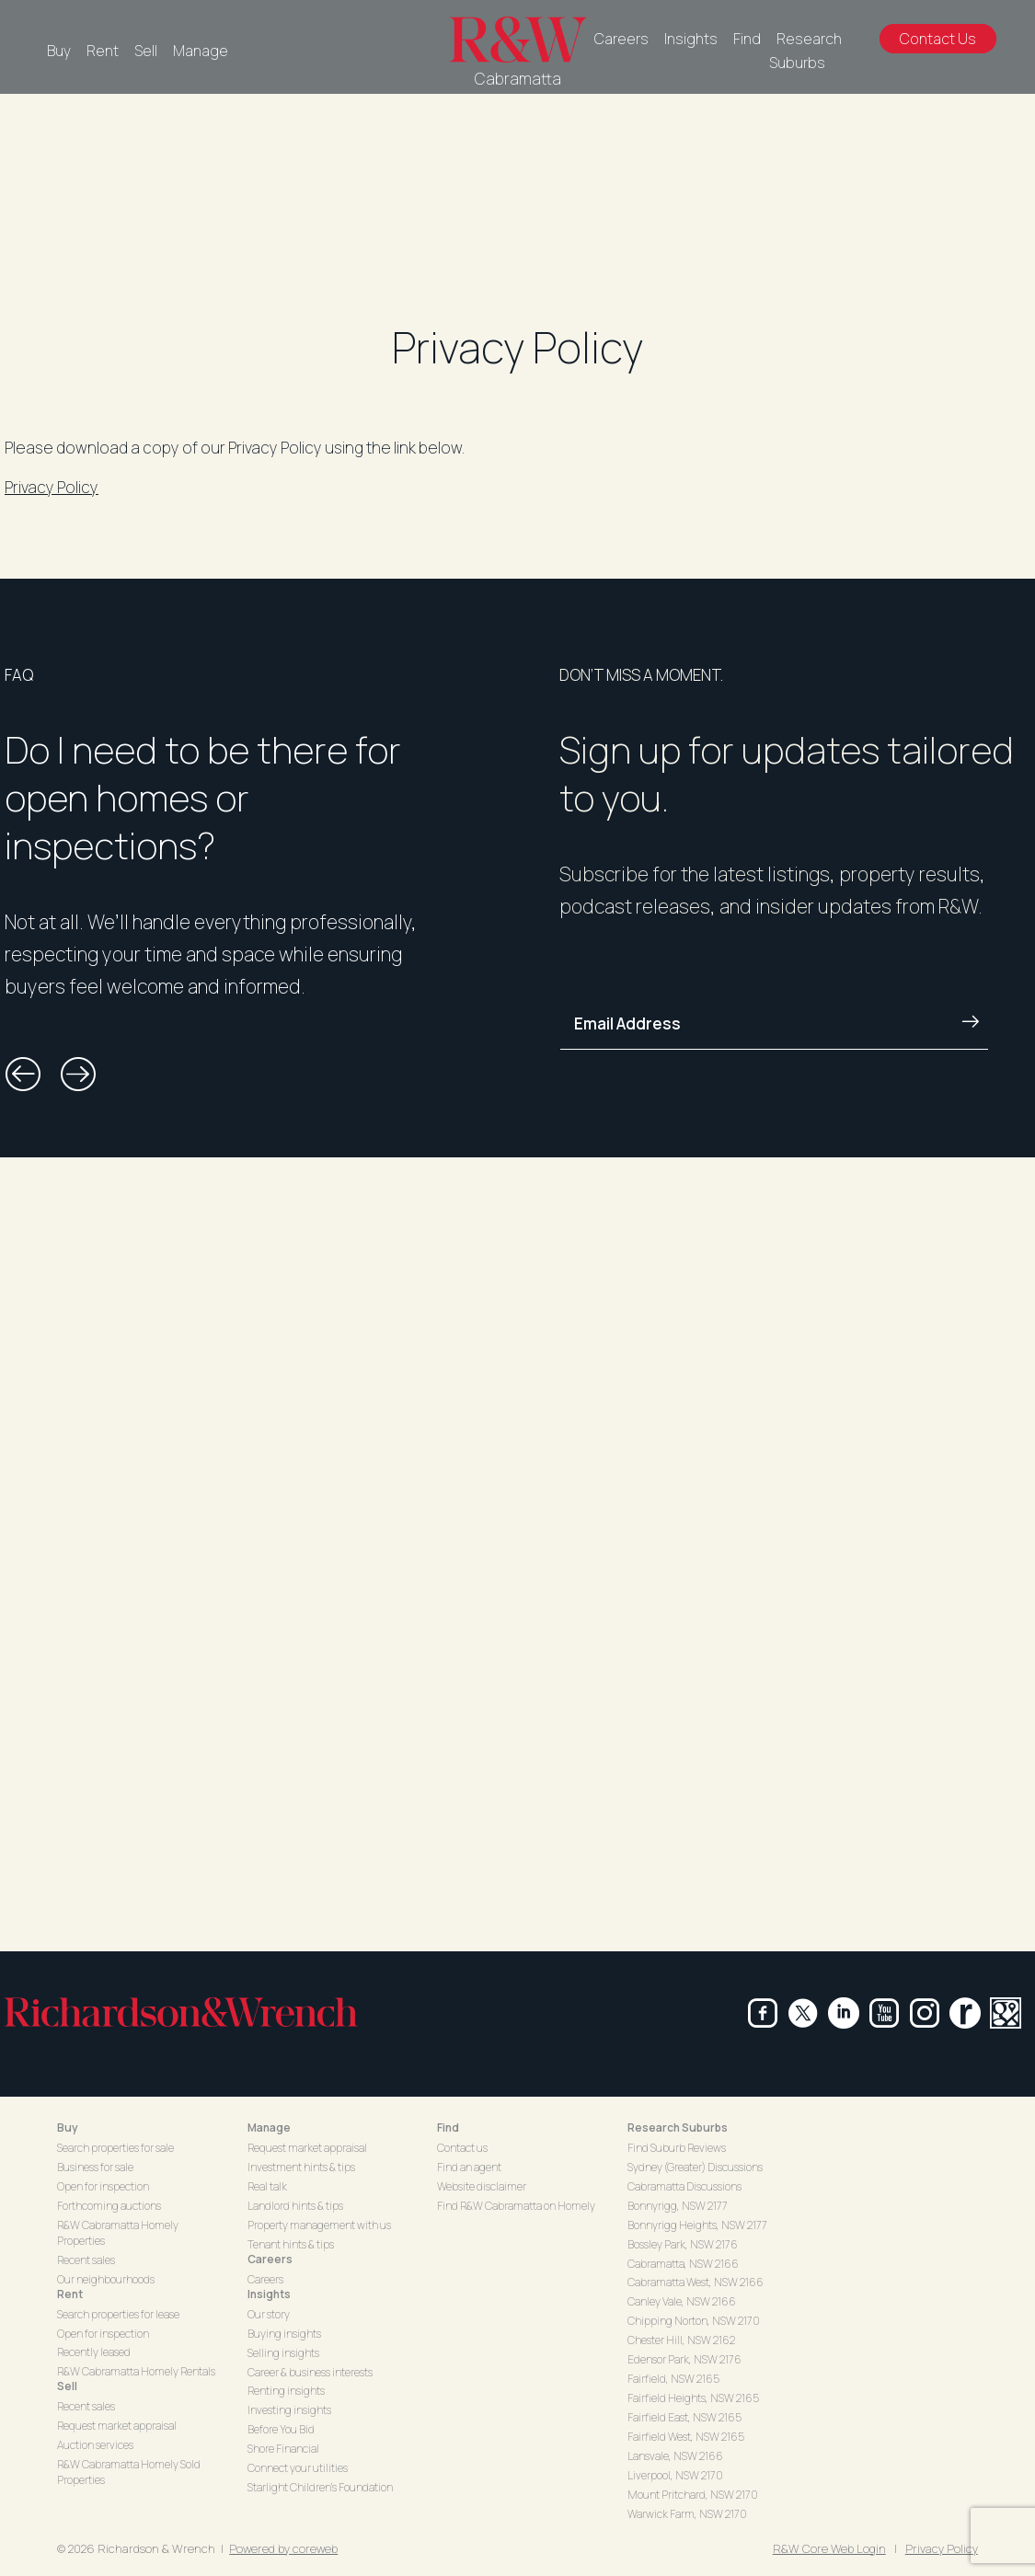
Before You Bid (281, 2429)
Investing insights (289, 2410)
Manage (200, 50)
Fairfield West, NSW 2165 (685, 2436)
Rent (102, 50)
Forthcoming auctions (109, 2206)
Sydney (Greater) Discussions (695, 2167)
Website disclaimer (481, 2186)
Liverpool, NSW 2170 (675, 2475)
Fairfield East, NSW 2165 (684, 2417)
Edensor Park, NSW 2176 (684, 2359)
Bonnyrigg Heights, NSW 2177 (697, 2225)
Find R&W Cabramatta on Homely (516, 2206)
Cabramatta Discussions (684, 2186)
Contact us (462, 2148)
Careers (621, 39)
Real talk (267, 2186)
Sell (145, 50)
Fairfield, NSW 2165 (673, 2378)
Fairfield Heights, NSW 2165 (693, 2398)
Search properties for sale (115, 2148)
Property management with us (319, 2225)
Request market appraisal (117, 2425)
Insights (691, 39)
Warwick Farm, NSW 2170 (687, 2514)
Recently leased (94, 2352)
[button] (23, 1074)
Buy (59, 50)
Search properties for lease (118, 2314)
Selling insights (283, 2353)
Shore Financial (283, 2448)
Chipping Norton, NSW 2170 (693, 2321)
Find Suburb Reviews (676, 2148)
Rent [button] (70, 2294)
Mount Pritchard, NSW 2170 (692, 2494)
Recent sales (86, 2260)
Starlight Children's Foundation (320, 2487)
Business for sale (95, 2167)
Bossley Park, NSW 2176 (682, 2244)
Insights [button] (269, 2294)
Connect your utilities (297, 2468)
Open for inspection (103, 2186)
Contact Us (938, 39)
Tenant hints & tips (290, 2244)
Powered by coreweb (283, 2548)
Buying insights (284, 2333)
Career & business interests (310, 2372)
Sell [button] (67, 2386)
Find (747, 39)
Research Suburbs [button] (677, 2127)
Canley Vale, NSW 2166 (681, 2301)
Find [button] (448, 2127)
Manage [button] (269, 2127)
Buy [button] (67, 2127)
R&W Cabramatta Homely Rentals (136, 2371)
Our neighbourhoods (106, 2279)
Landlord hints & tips (295, 2206)
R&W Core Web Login (829, 2548)
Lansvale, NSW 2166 (675, 2456)
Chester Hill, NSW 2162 (681, 2340)
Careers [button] (270, 2259)
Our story (268, 2314)
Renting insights (286, 2390)
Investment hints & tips (301, 2167)
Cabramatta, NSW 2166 (683, 2263)
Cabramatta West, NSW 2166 (695, 2282)
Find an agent (469, 2167)
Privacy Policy (51, 487)
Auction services (95, 2445)
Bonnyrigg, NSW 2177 (677, 2206)
